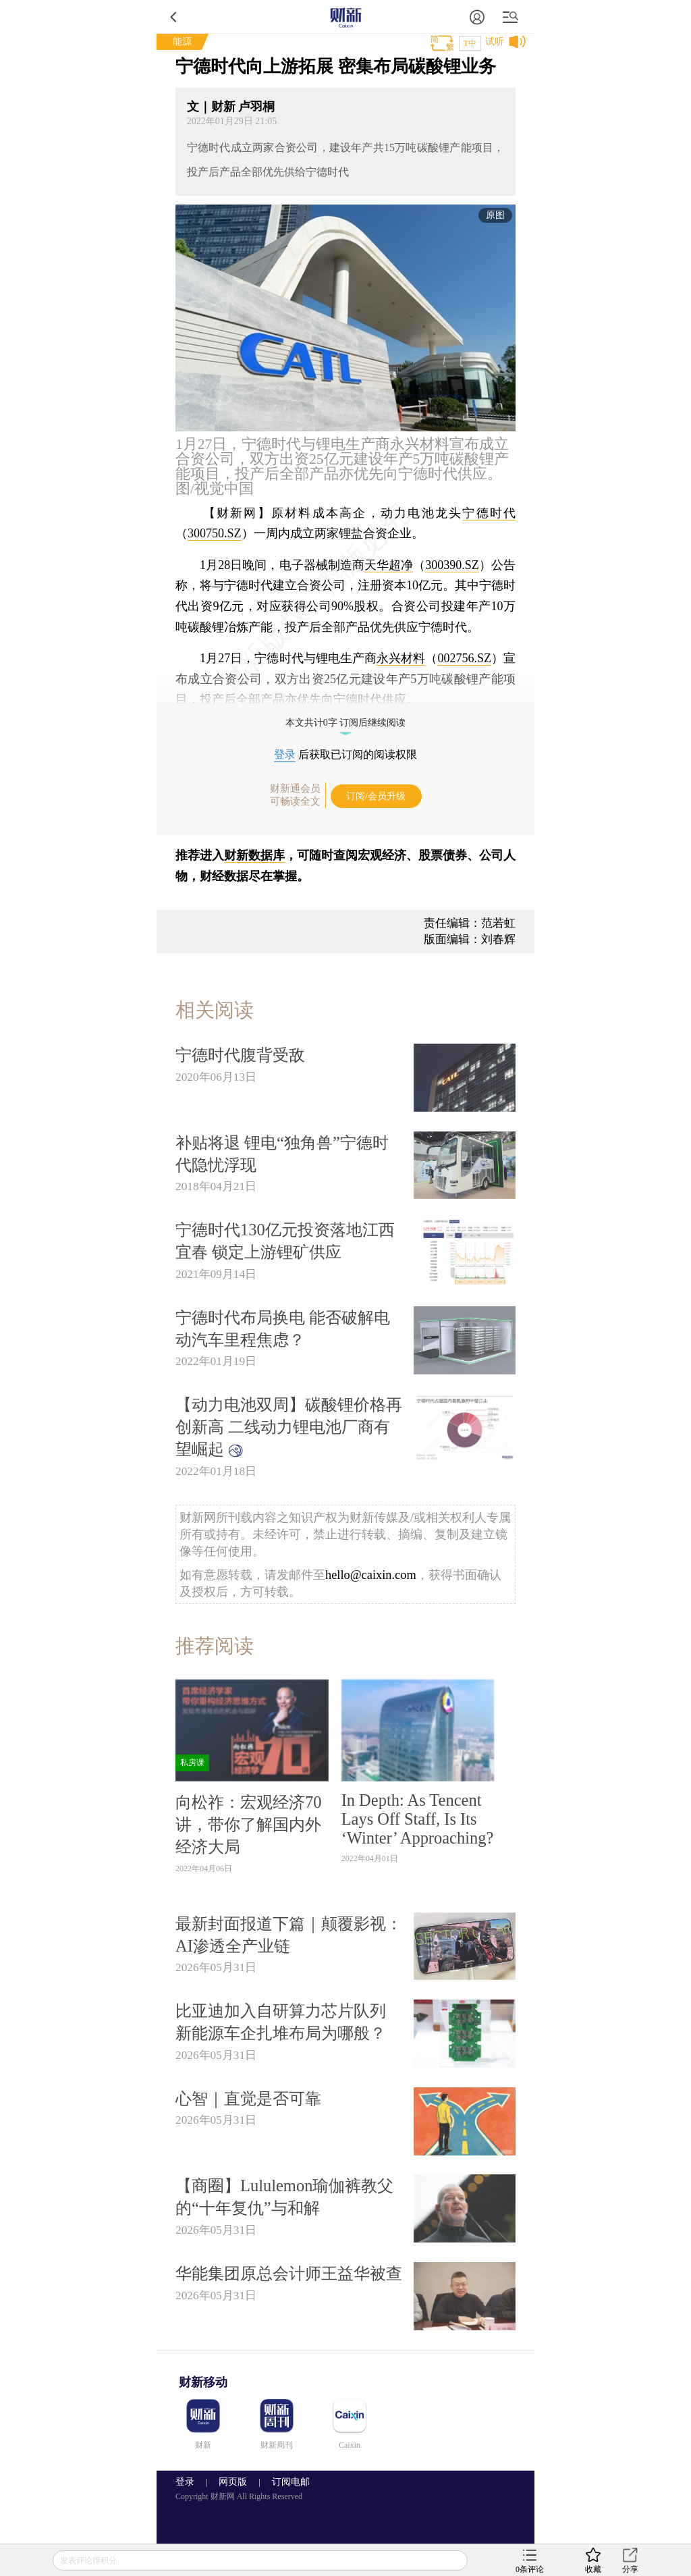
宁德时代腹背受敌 (240, 1055)
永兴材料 (401, 658)
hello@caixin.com (370, 1575)
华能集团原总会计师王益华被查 (288, 2273)
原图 (495, 215)
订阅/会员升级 (376, 796)
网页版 (232, 2482)
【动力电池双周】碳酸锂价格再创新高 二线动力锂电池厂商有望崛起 (288, 1426)
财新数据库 (254, 855)
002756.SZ (464, 658)
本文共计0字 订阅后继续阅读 (345, 723)
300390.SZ (452, 565)
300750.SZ (215, 533)
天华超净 (388, 565)
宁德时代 (489, 513)
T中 (470, 43)
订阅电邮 (286, 2482)
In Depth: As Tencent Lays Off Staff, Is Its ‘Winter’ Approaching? (417, 1819)
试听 (494, 41)
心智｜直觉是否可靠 (248, 2098)
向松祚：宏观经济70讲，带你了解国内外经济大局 (248, 1824)
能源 (182, 41)
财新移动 (203, 2382)
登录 (285, 754)
